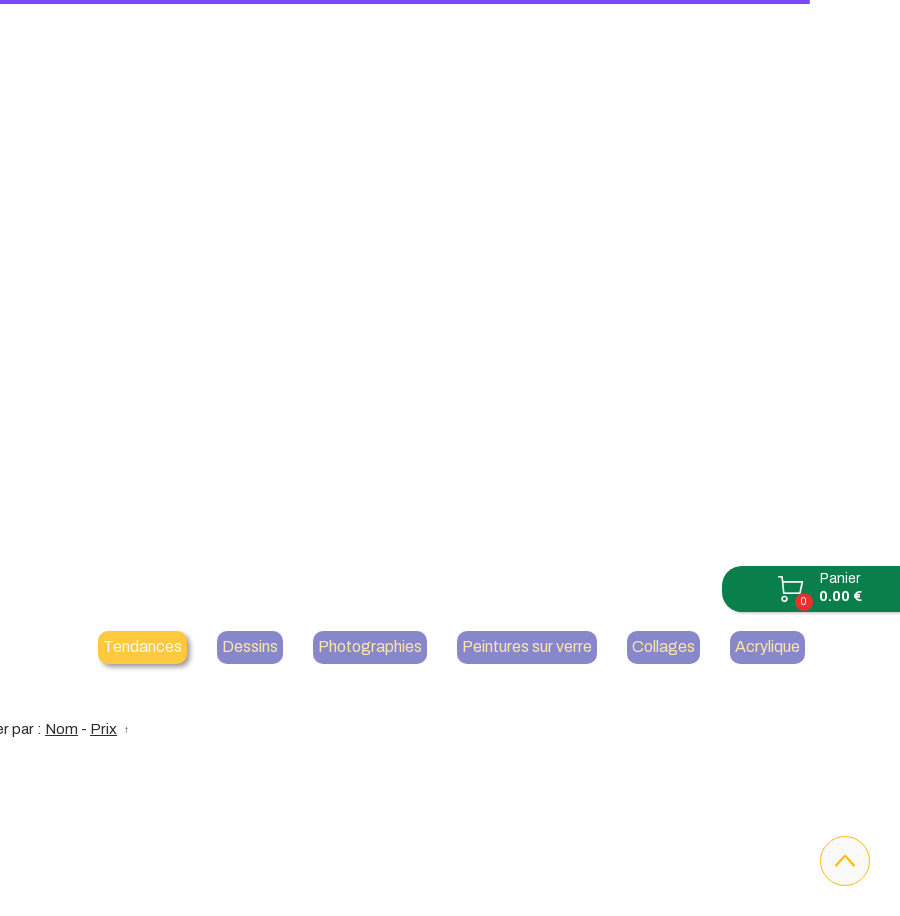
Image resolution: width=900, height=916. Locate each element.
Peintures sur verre (527, 646)
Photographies (370, 646)
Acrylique (767, 646)
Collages (663, 646)
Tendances (142, 646)
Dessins (250, 646)
